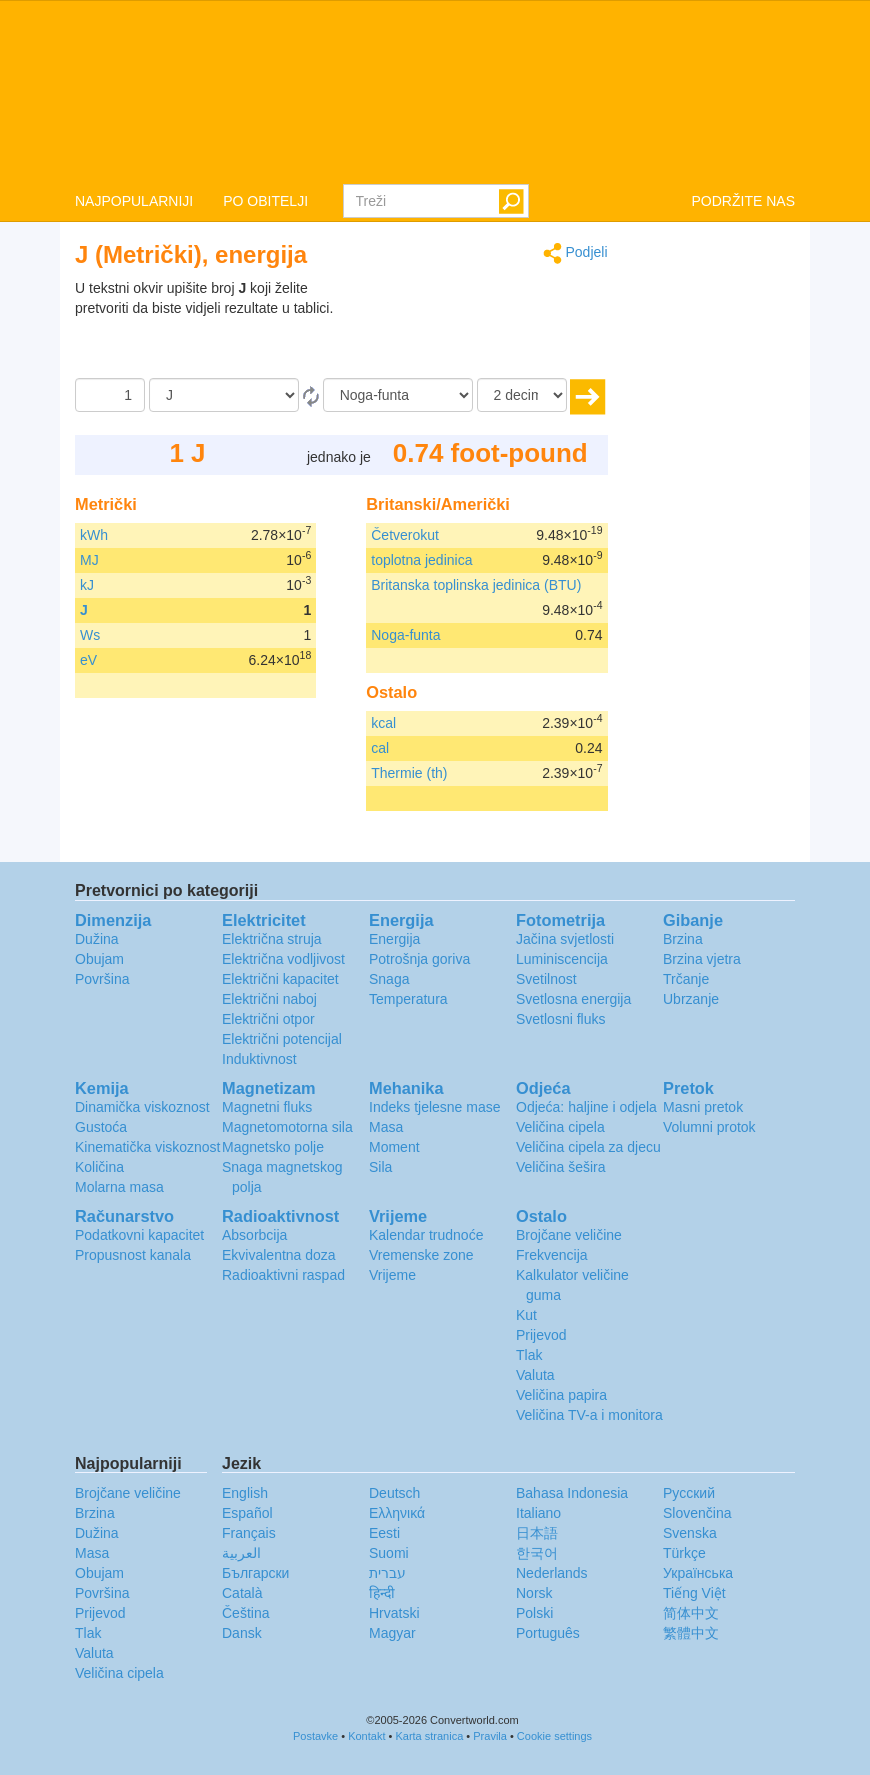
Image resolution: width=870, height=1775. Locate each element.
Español (247, 1513)
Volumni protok (709, 1127)
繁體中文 (691, 1633)
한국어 (537, 1553)
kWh (94, 535)
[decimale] (522, 395)
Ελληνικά (397, 1513)
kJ (87, 585)
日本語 (537, 1533)
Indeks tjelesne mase (435, 1107)
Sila (380, 1167)
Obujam (99, 959)
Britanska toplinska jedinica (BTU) (476, 585)
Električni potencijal (282, 1039)
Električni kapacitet (280, 979)
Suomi (389, 1553)
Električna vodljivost (283, 959)
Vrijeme (392, 1275)
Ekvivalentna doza (279, 1255)
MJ (89, 560)
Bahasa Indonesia (572, 1493)
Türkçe (684, 1553)
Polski (534, 1613)
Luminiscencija (562, 959)
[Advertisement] (483, 328)
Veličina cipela (560, 1127)
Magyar (392, 1633)
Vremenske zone (421, 1255)
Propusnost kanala (133, 1255)
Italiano (538, 1513)
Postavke (315, 1736)
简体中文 (691, 1613)
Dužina (97, 939)
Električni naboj (269, 999)
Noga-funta (405, 635)
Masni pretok (703, 1107)
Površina (102, 979)
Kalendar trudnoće (426, 1235)
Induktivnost (259, 1059)
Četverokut (405, 535)
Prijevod (541, 1335)
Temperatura (408, 999)
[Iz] (224, 395)
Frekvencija (552, 1255)
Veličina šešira (561, 1167)
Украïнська (698, 1573)
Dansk (242, 1633)
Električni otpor (268, 1019)
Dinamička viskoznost (142, 1107)
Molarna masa (119, 1187)
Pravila (490, 1736)
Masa (386, 1127)
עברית (387, 1573)
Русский (689, 1493)
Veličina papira (561, 1395)
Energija (394, 939)
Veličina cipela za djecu (588, 1147)
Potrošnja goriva (419, 959)
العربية (241, 1553)
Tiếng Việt (694, 1593)
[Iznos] (110, 395)
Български (255, 1573)
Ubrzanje (691, 999)
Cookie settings (554, 1736)
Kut (526, 1315)
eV (88, 660)
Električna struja (272, 939)
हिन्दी (382, 1593)
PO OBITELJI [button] (265, 201)
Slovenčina (697, 1513)
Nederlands (552, 1573)
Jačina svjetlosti (565, 939)
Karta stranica (429, 1736)
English (245, 1493)
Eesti (384, 1533)
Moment (394, 1147)
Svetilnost (546, 979)
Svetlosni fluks (560, 1019)
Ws (90, 635)
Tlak (529, 1355)
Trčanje (686, 979)
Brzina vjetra (702, 959)
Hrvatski (394, 1613)
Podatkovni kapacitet (139, 1235)
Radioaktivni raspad (283, 1275)
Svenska (690, 1533)
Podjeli (575, 253)
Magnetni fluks (267, 1107)
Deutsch (394, 1493)
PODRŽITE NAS (743, 201)
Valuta (535, 1375)
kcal (383, 723)
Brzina (683, 939)
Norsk (534, 1593)
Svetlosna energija (573, 999)
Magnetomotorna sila (287, 1127)
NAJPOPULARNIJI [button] (134, 201)
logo (435, 91)
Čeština (245, 1613)
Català (242, 1593)
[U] (398, 395)
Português (548, 1633)
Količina (99, 1167)
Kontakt (366, 1736)
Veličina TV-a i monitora (589, 1415)
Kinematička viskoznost (148, 1147)
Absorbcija (254, 1235)
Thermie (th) (409, 773)
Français (249, 1533)
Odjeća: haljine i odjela (586, 1107)
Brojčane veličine (569, 1235)
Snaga (389, 979)
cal (380, 748)
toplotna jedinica (421, 560)
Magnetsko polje (273, 1147)
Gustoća (101, 1127)
